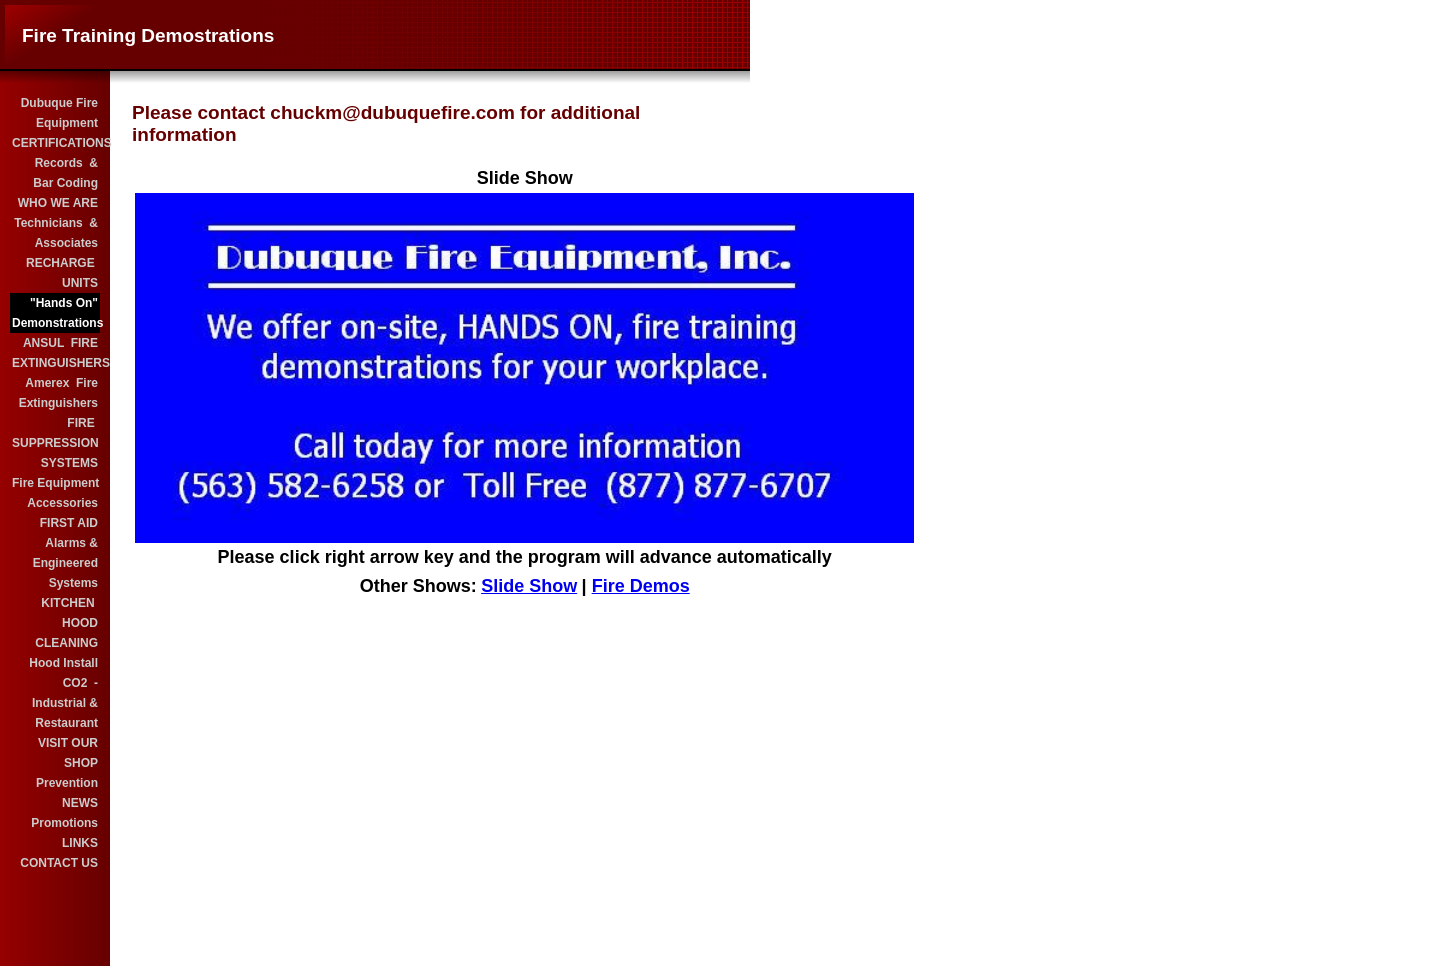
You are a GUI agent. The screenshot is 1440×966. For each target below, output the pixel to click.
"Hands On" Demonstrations (56, 313)
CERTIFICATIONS (56, 143)
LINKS (80, 843)
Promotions (64, 823)
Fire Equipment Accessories (55, 493)
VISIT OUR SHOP (68, 753)
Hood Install (63, 663)
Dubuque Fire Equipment (59, 113)
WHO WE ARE (58, 203)
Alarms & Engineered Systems (65, 563)
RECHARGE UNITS (62, 273)
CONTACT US (59, 863)
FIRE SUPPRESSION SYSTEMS (55, 443)
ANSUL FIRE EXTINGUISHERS (56, 353)
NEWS (80, 803)
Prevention (67, 783)
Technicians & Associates (56, 233)
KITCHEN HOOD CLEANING (66, 623)
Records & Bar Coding (65, 173)
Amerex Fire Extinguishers (58, 393)
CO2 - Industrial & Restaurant (65, 703)
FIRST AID (69, 523)
